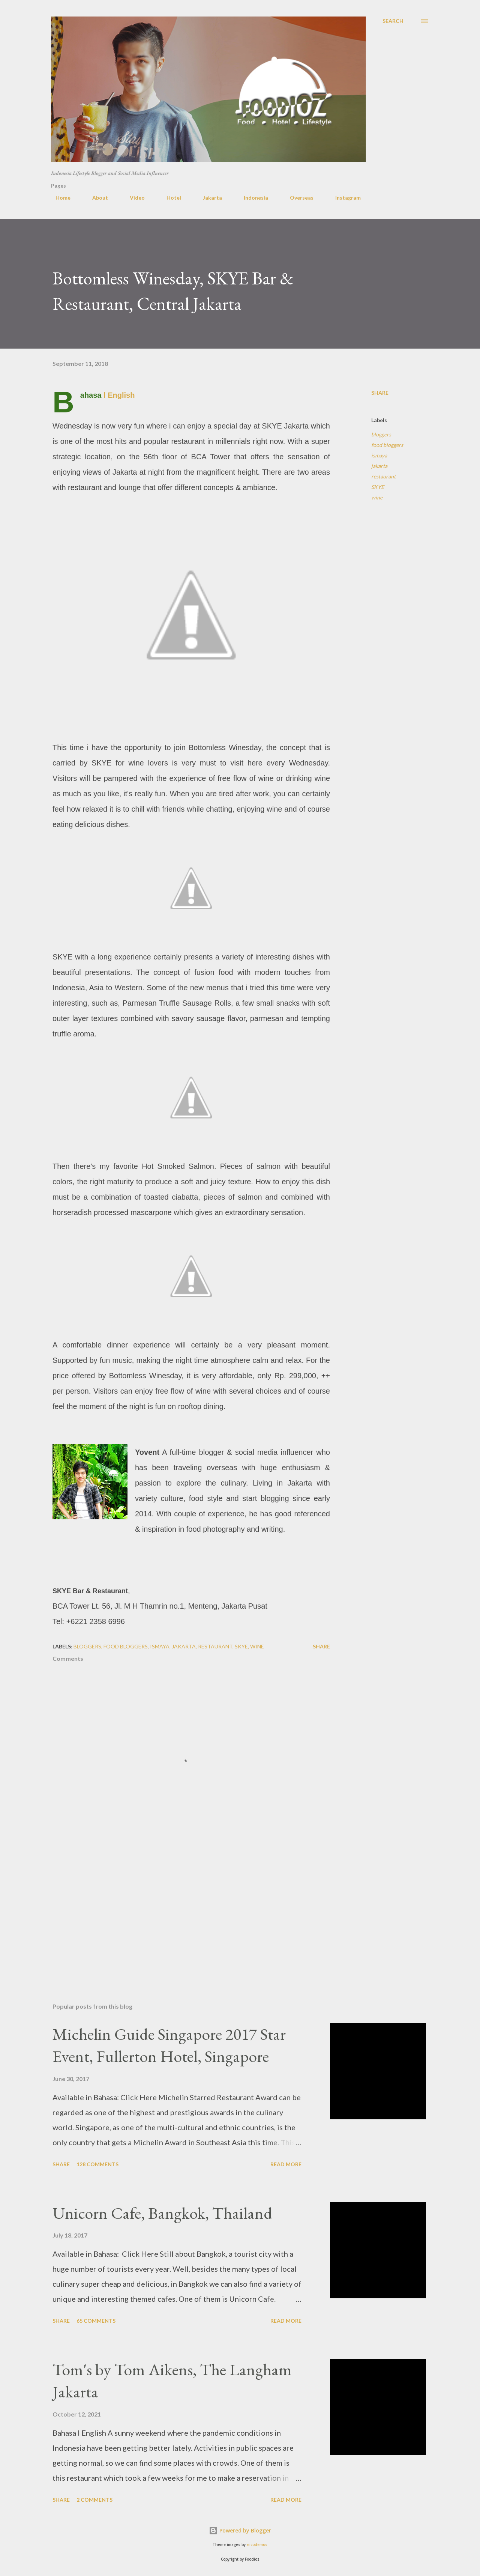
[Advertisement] (179, 1909)
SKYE (377, 487)
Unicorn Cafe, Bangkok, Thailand (162, 2213)
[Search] (393, 21)
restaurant (383, 476)
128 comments (97, 2164)
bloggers (381, 434)
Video (132, 197)
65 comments (96, 2320)
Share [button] (379, 392)
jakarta (379, 466)
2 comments (94, 2499)
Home (58, 197)
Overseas (297, 197)
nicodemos (257, 2544)
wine (376, 497)
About (96, 197)
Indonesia (251, 197)
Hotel (169, 197)
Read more (286, 2164)
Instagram (343, 197)
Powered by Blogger (240, 2530)
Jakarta (208, 197)
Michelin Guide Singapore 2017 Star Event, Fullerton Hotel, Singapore (169, 2045)
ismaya (379, 455)
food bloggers (387, 445)
